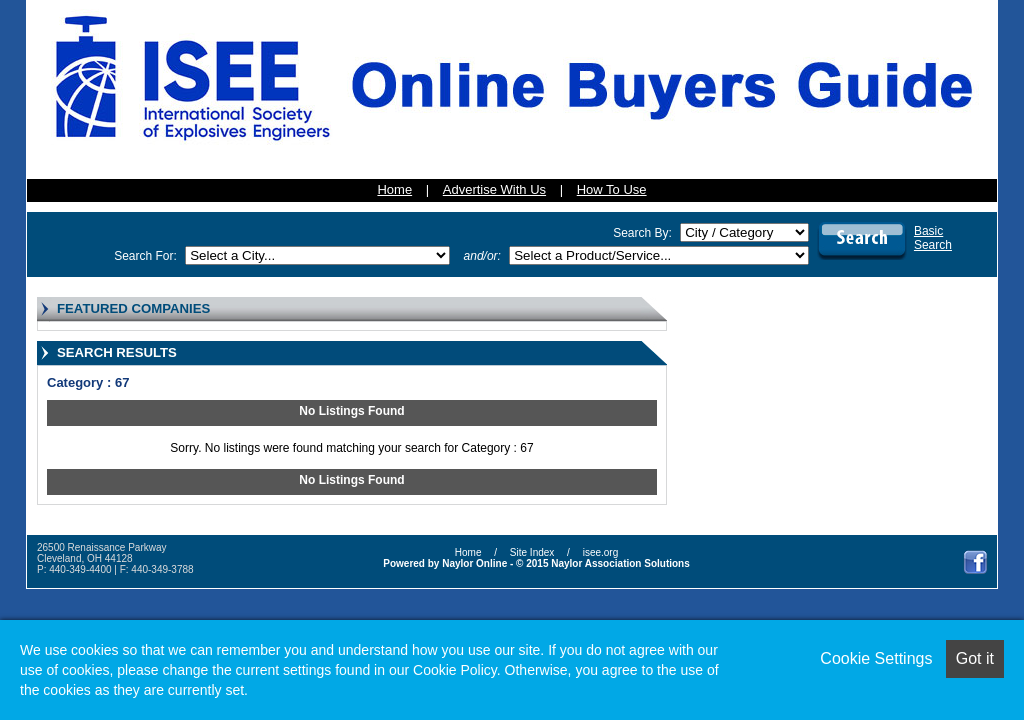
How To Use (612, 189)
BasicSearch (933, 238)
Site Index (532, 552)
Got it (975, 658)
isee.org (601, 552)
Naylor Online (474, 563)
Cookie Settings (876, 658)
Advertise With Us (494, 189)
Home (394, 189)
